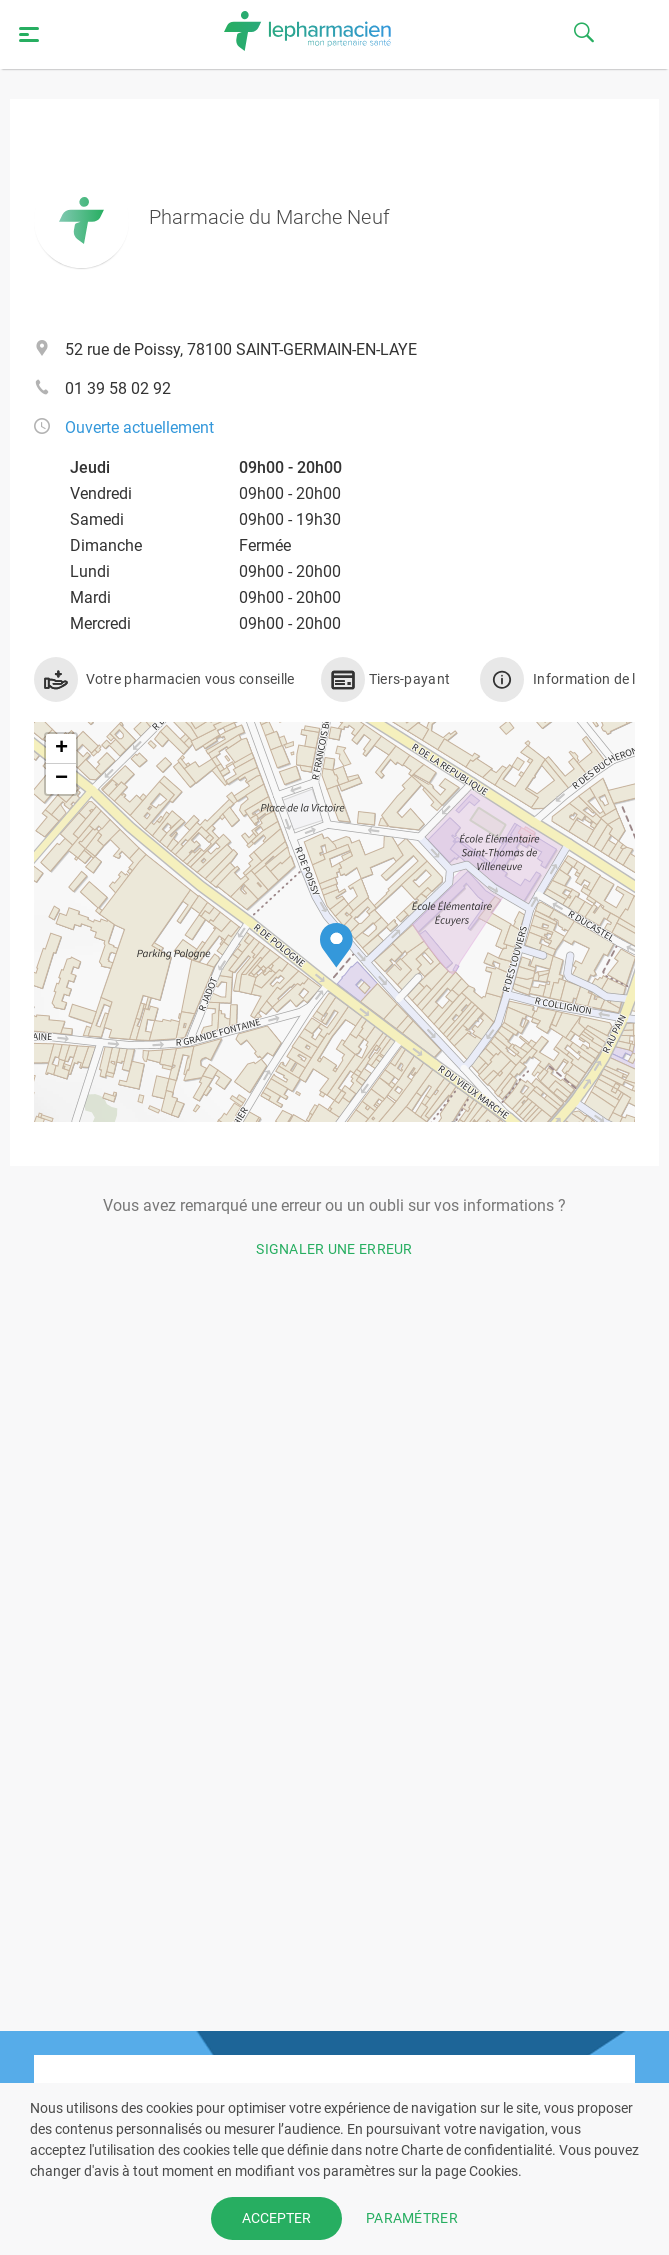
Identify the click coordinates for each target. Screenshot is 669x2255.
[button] (336, 945)
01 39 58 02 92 (118, 388)
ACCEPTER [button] (276, 2218)
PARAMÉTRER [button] (412, 2218)
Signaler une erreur (334, 1249)
